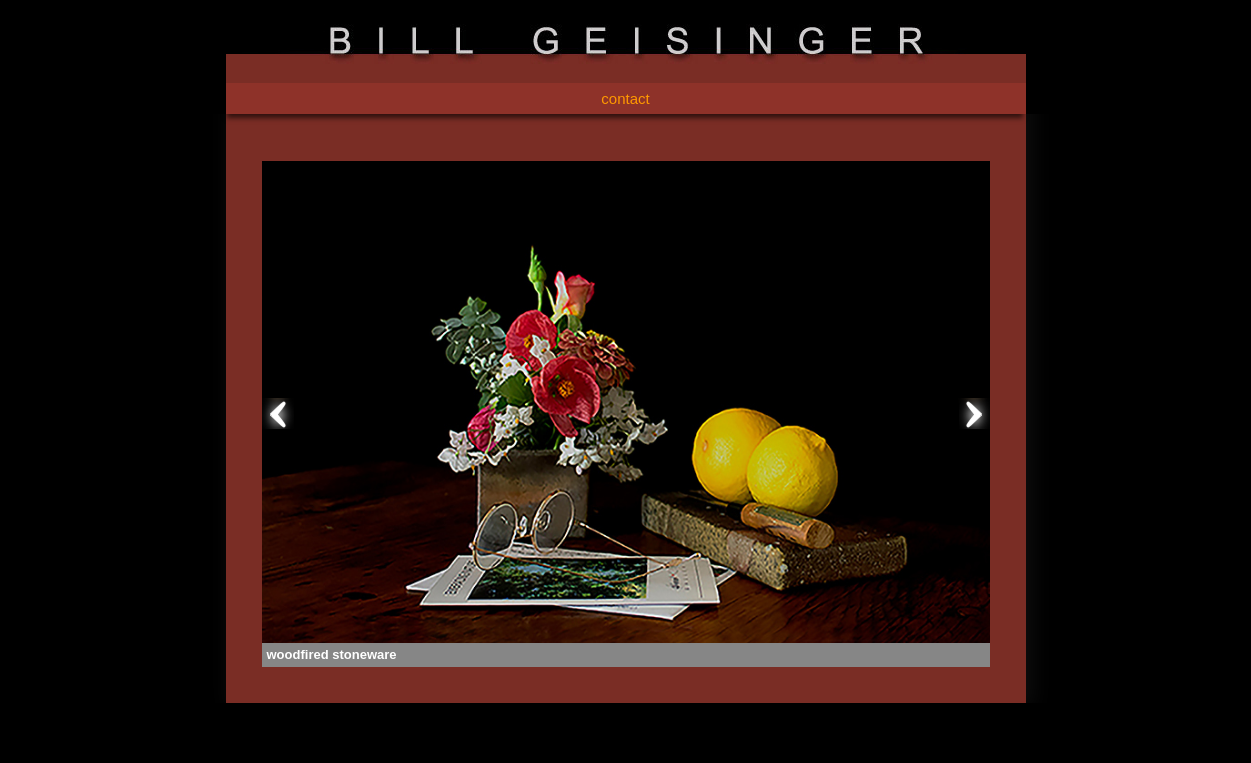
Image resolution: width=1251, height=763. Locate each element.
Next (974, 414)
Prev (278, 414)
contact (625, 98)
